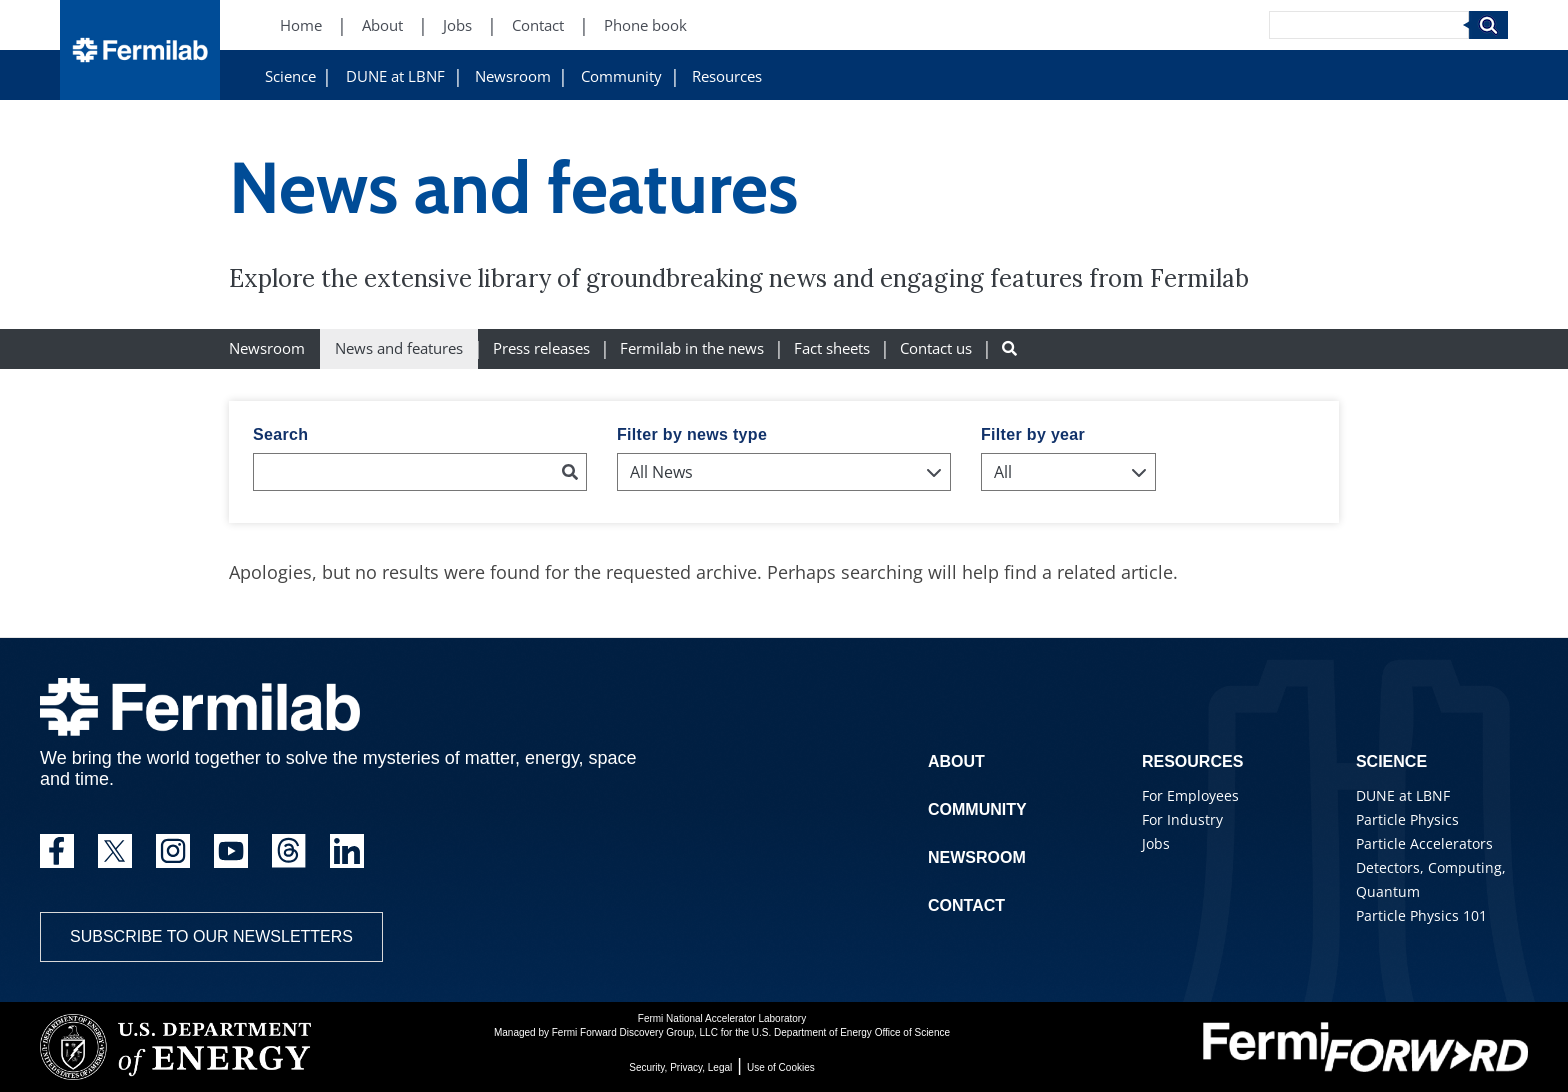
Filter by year (1033, 434)
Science (290, 76)
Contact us (936, 348)
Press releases (541, 348)
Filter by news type (692, 434)
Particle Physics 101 (1421, 915)
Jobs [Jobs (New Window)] (457, 25)
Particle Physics (1407, 819)
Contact (966, 905)
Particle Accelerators (1424, 843)
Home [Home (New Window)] (301, 25)
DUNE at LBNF (395, 76)
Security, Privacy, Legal (680, 1067)
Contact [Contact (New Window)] (538, 25)
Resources (727, 76)
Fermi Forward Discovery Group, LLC (635, 1032)
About (956, 761)
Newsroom (513, 76)
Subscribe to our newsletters (211, 936)
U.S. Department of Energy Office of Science (851, 1032)
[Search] (1369, 25)
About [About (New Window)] (382, 25)
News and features (399, 348)
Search (280, 434)
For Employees (1190, 795)
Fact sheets (832, 348)
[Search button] (1009, 348)
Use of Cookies (781, 1067)
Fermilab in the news (692, 348)
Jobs (1156, 843)
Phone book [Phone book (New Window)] (645, 25)
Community (621, 76)
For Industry (1182, 819)
